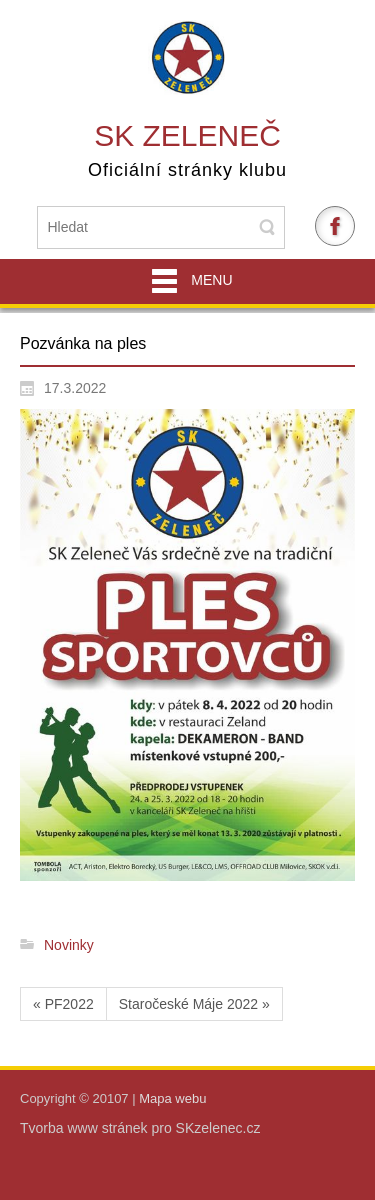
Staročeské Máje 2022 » (194, 1004)
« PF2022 (63, 1004)
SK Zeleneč (187, 135)
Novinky (69, 945)
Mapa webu (172, 1098)
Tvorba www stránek (85, 1128)
